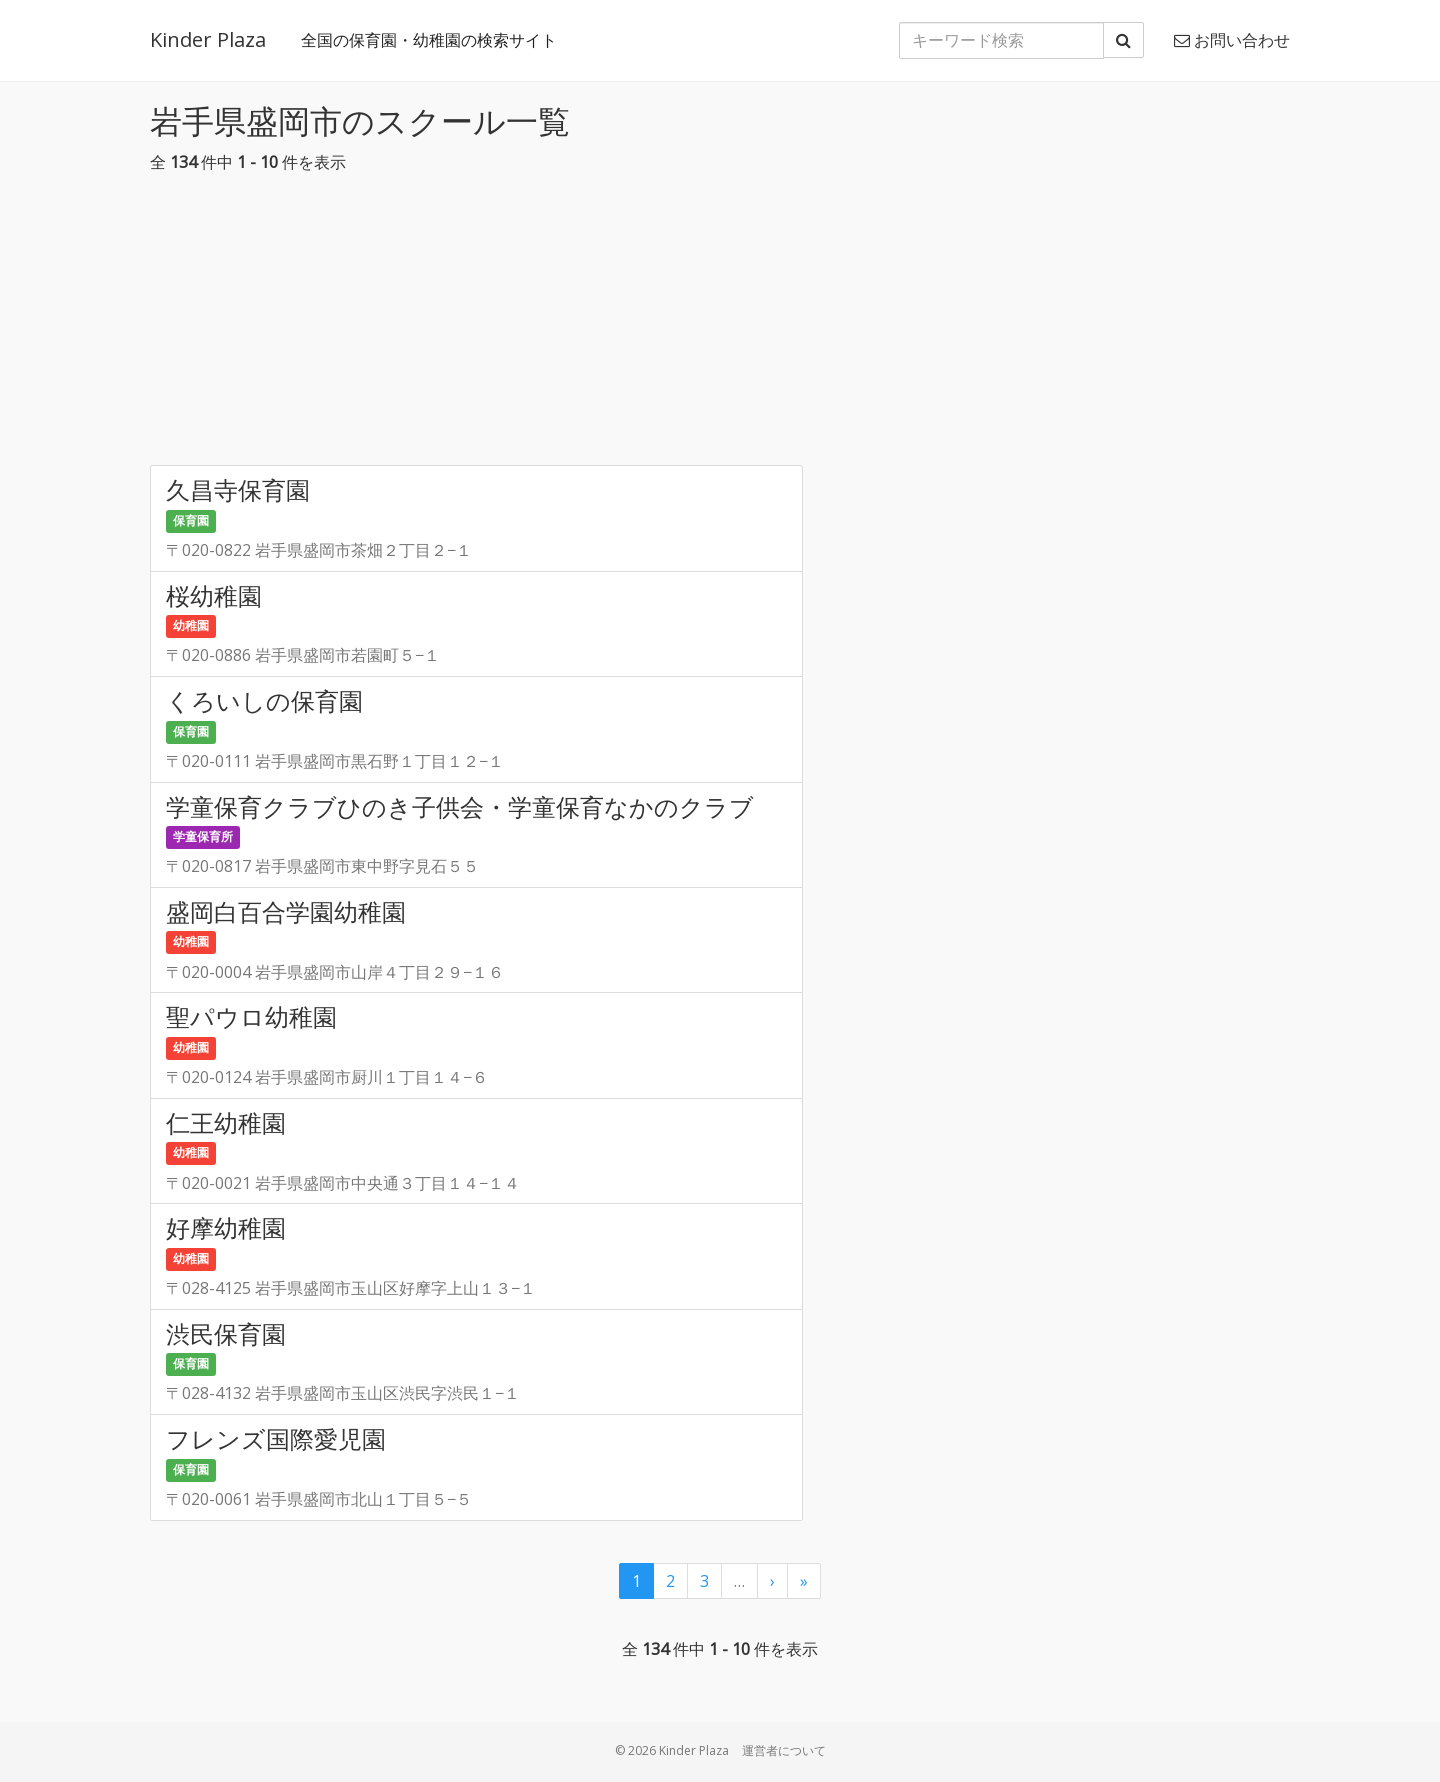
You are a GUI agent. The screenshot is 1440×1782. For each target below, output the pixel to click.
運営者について (784, 1750)
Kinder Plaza (208, 39)
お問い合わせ (1232, 40)
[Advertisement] (720, 325)
